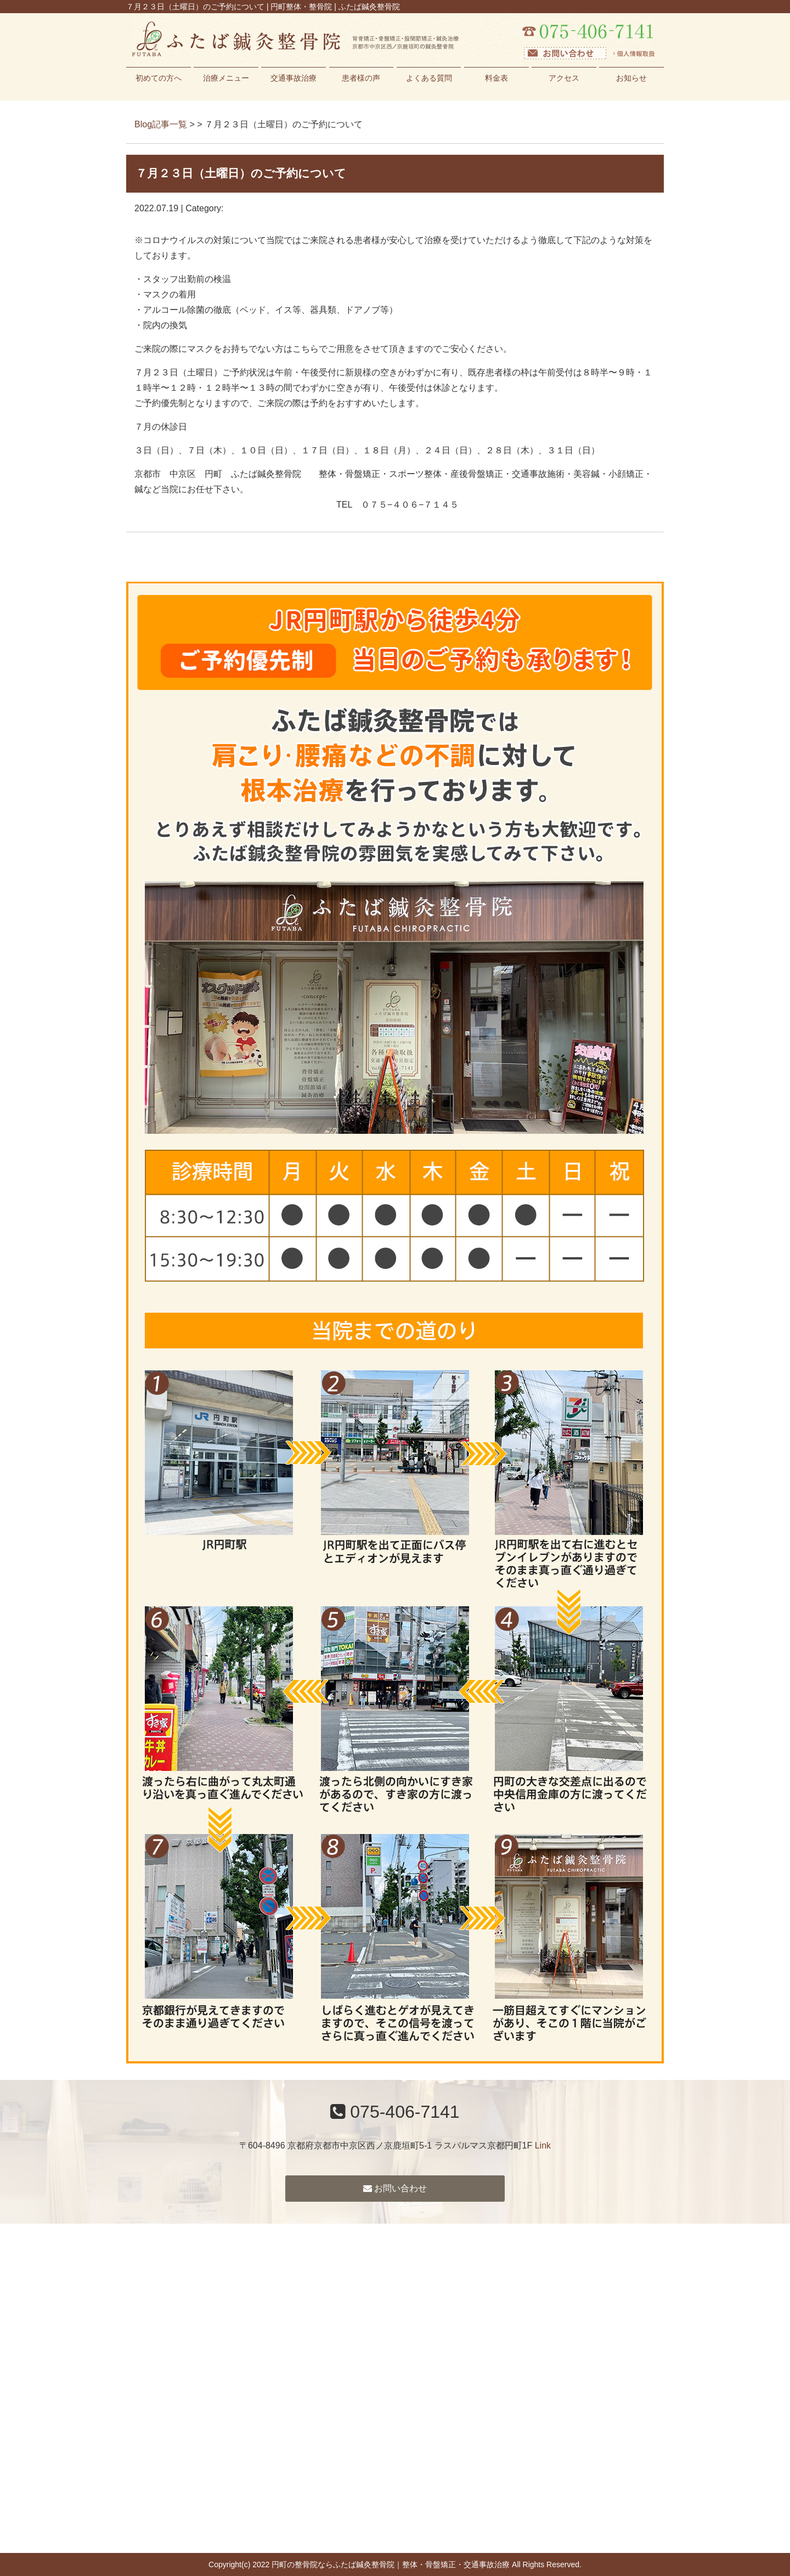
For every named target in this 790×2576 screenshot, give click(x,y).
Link (543, 2145)
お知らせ (631, 78)
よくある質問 (429, 78)
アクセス (564, 78)
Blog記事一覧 (160, 124)
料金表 (496, 78)
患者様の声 (361, 78)
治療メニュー (226, 78)
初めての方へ (159, 78)
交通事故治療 (293, 78)
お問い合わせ (395, 2188)
